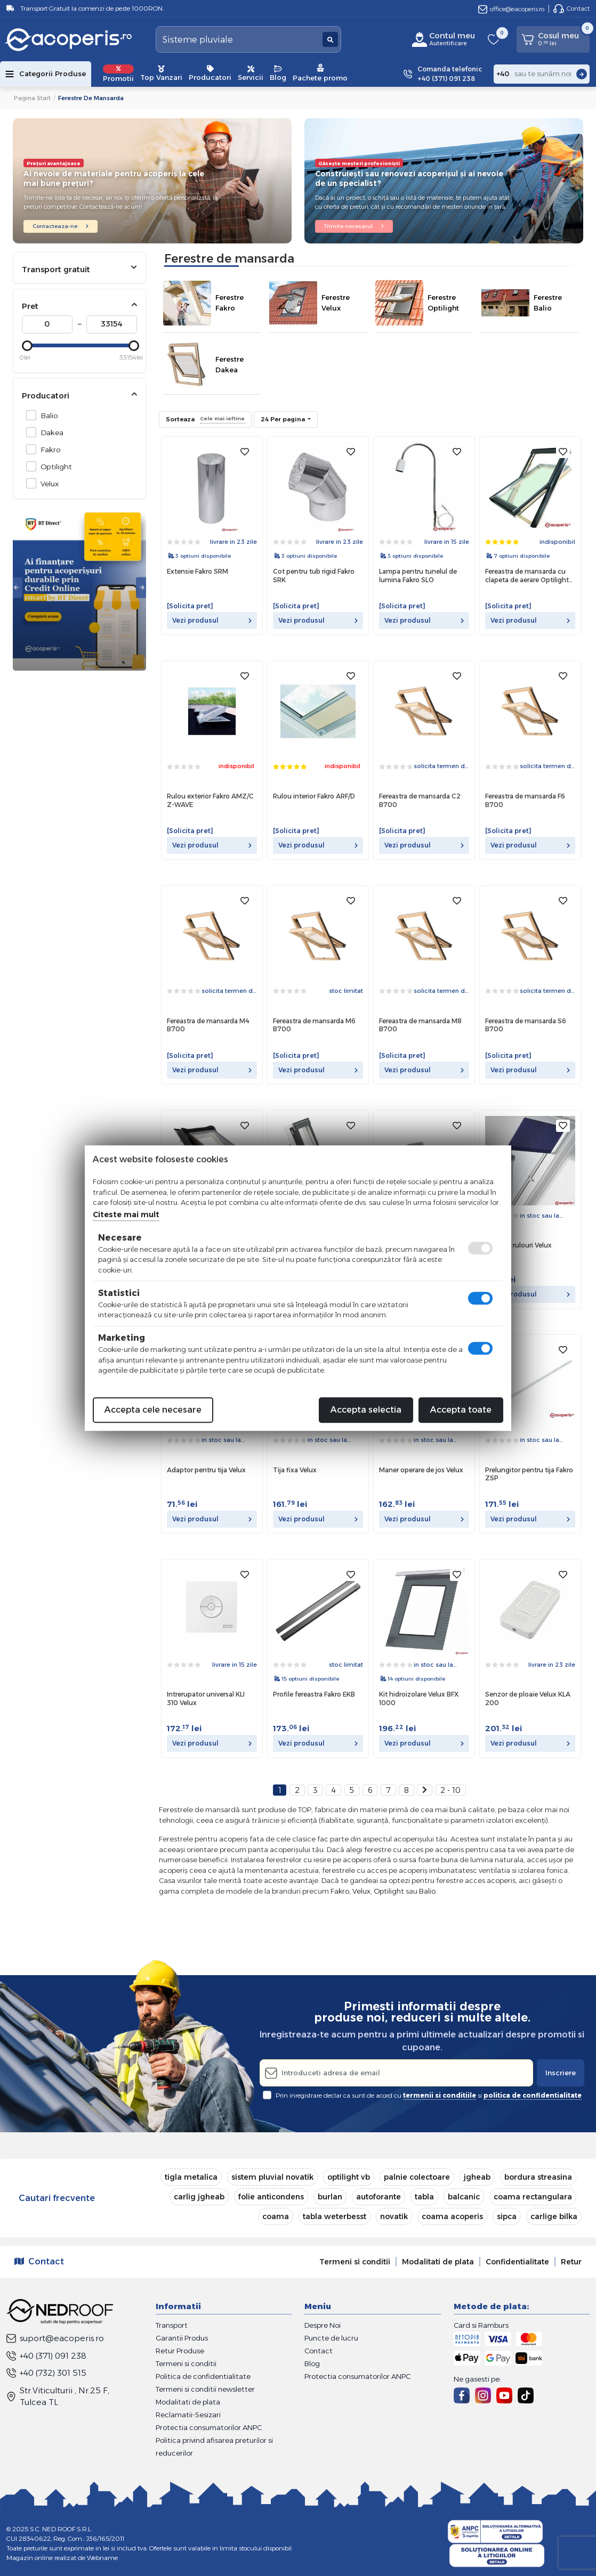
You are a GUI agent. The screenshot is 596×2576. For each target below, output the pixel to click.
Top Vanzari (161, 73)
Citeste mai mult (126, 1214)
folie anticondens (271, 2197)
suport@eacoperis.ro (55, 2338)
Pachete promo (320, 72)
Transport (172, 2325)
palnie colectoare (417, 2177)
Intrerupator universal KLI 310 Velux (206, 1698)
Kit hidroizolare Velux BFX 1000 (418, 1698)
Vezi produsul (212, 620)
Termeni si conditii (354, 2262)
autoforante (378, 2197)
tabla (424, 2197)
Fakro (48, 449)
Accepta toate (461, 1410)
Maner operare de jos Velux (421, 1470)
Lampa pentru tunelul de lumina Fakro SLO (418, 575)
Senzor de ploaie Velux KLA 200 (527, 1698)
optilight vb (348, 2177)
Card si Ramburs (481, 2325)
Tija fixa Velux (295, 1470)
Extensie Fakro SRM (197, 571)
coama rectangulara (533, 2197)
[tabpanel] (79, 587)
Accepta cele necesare (153, 1410)
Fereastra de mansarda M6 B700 (314, 1025)
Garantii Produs (182, 2338)
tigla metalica (191, 2177)
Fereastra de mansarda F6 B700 (525, 800)
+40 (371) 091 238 (46, 2356)
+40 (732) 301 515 (46, 2373)
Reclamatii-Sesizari (188, 2414)
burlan (330, 2197)
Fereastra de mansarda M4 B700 (208, 1025)
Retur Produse (180, 2350)
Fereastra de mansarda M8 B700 (420, 1025)
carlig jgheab (199, 2197)
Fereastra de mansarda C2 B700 (420, 800)
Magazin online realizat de (62, 2558)
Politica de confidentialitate (203, 2376)
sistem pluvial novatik (272, 2177)
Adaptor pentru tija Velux (206, 1470)
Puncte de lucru (331, 2338)
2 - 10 (450, 1790)
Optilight (53, 466)
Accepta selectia (366, 1410)
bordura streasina (538, 2177)
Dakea (49, 432)
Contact (571, 8)
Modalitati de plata (438, 2262)
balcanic (464, 2197)
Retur (571, 2262)
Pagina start (32, 98)
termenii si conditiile (439, 2095)
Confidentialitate (517, 2262)
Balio (46, 415)
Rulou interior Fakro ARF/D (314, 796)
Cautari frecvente (57, 2198)
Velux (47, 483)
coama (275, 2216)
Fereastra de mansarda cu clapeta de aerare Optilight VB (527, 576)
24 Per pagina (284, 419)
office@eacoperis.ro (511, 9)
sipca (507, 2216)
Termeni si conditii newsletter (205, 2389)
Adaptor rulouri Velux (518, 1245)
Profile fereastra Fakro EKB (314, 1694)
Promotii (118, 73)
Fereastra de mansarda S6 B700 (525, 1025)
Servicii (250, 73)
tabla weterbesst (334, 2216)
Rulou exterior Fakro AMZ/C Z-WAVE (210, 800)
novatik (394, 2216)
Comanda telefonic (449, 74)
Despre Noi (322, 2325)
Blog (278, 73)
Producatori (210, 73)
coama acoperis (452, 2216)
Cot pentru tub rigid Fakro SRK (314, 575)
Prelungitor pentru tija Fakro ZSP (529, 1474)
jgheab (477, 2177)
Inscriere (560, 2072)
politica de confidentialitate (533, 2095)
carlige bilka (553, 2216)
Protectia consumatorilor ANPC (209, 2427)
